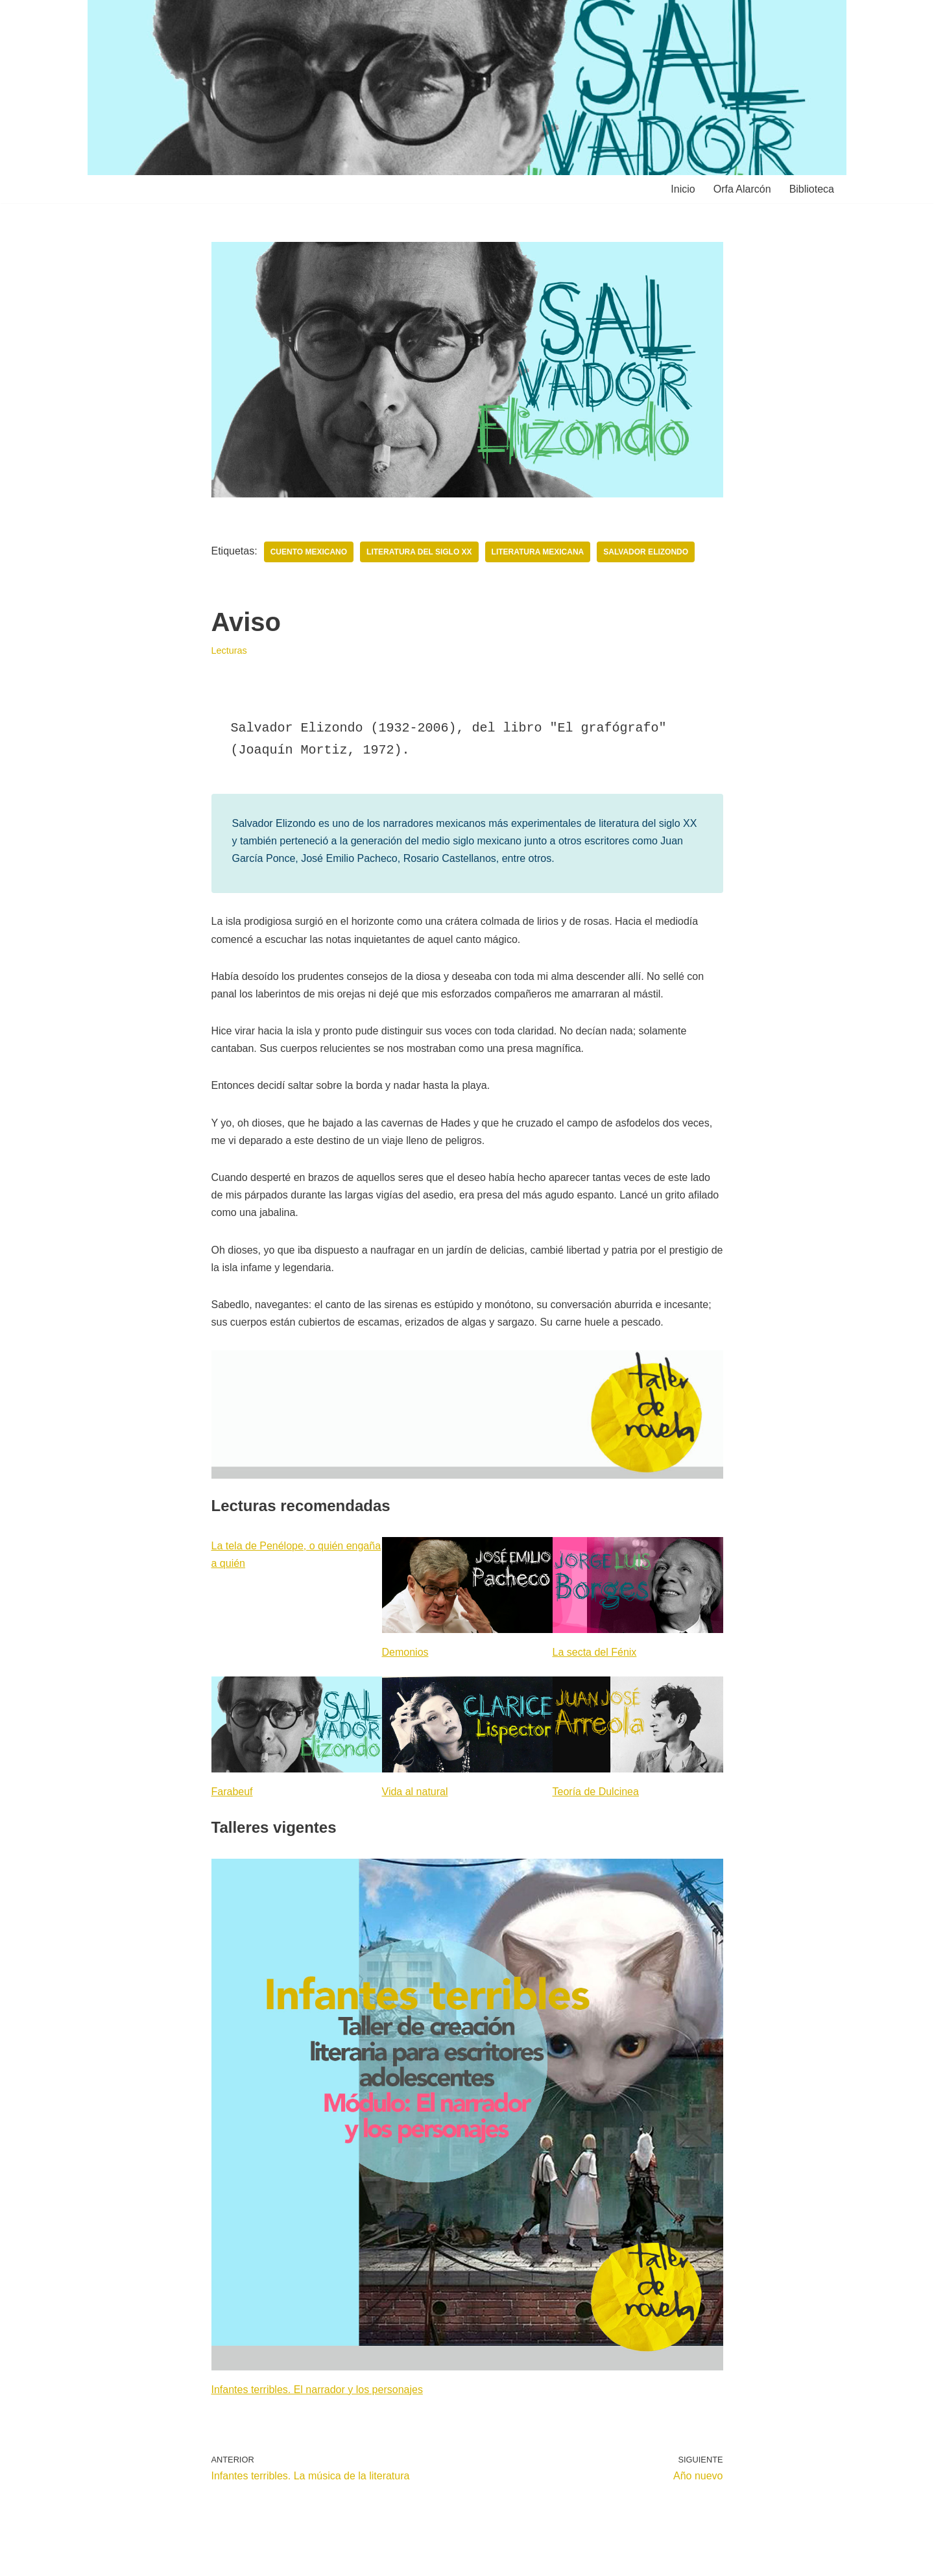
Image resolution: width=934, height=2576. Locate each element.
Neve (109, 2559)
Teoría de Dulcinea (596, 1791)
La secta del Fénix (595, 1652)
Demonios (405, 1652)
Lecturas (229, 650)
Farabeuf (232, 1791)
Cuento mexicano (308, 551)
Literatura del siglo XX (419, 551)
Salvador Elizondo (645, 551)
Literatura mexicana (538, 551)
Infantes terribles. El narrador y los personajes (317, 2389)
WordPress (246, 2559)
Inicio (683, 189)
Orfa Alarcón (742, 189)
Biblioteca (811, 189)
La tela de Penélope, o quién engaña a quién (296, 1554)
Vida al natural (415, 1791)
